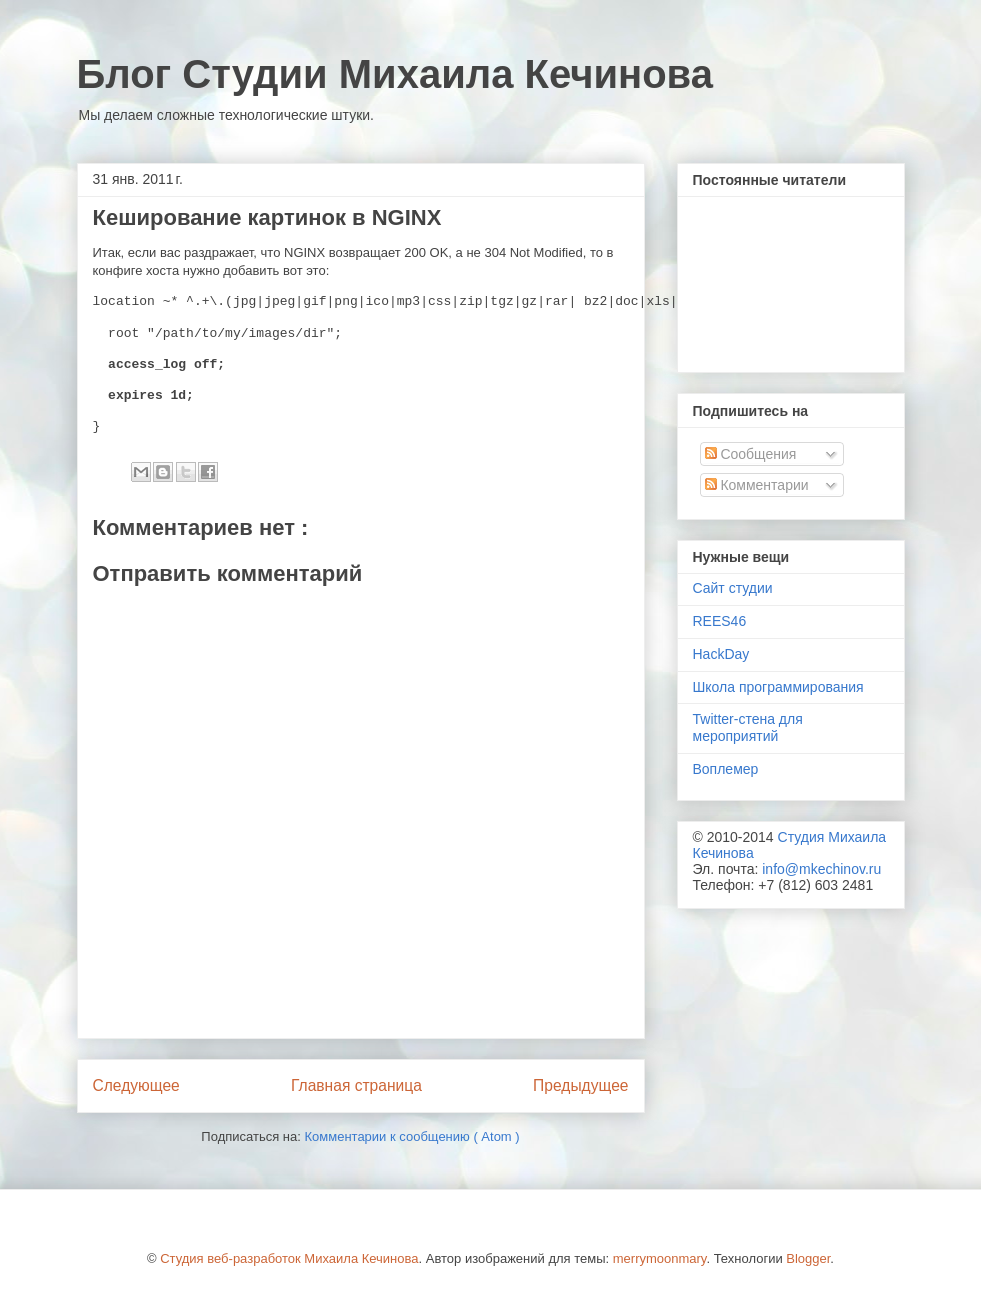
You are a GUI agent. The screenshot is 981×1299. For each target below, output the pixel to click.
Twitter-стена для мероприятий (748, 727)
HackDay (721, 654)
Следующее (136, 1085)
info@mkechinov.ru (821, 869)
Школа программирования (778, 687)
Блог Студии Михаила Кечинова (395, 74)
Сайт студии (733, 588)
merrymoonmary (660, 1258)
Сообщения (751, 454)
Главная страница (356, 1085)
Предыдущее (580, 1085)
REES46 (720, 621)
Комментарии (757, 485)
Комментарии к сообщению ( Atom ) (411, 1136)
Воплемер (726, 769)
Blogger (808, 1258)
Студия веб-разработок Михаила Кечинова (289, 1258)
